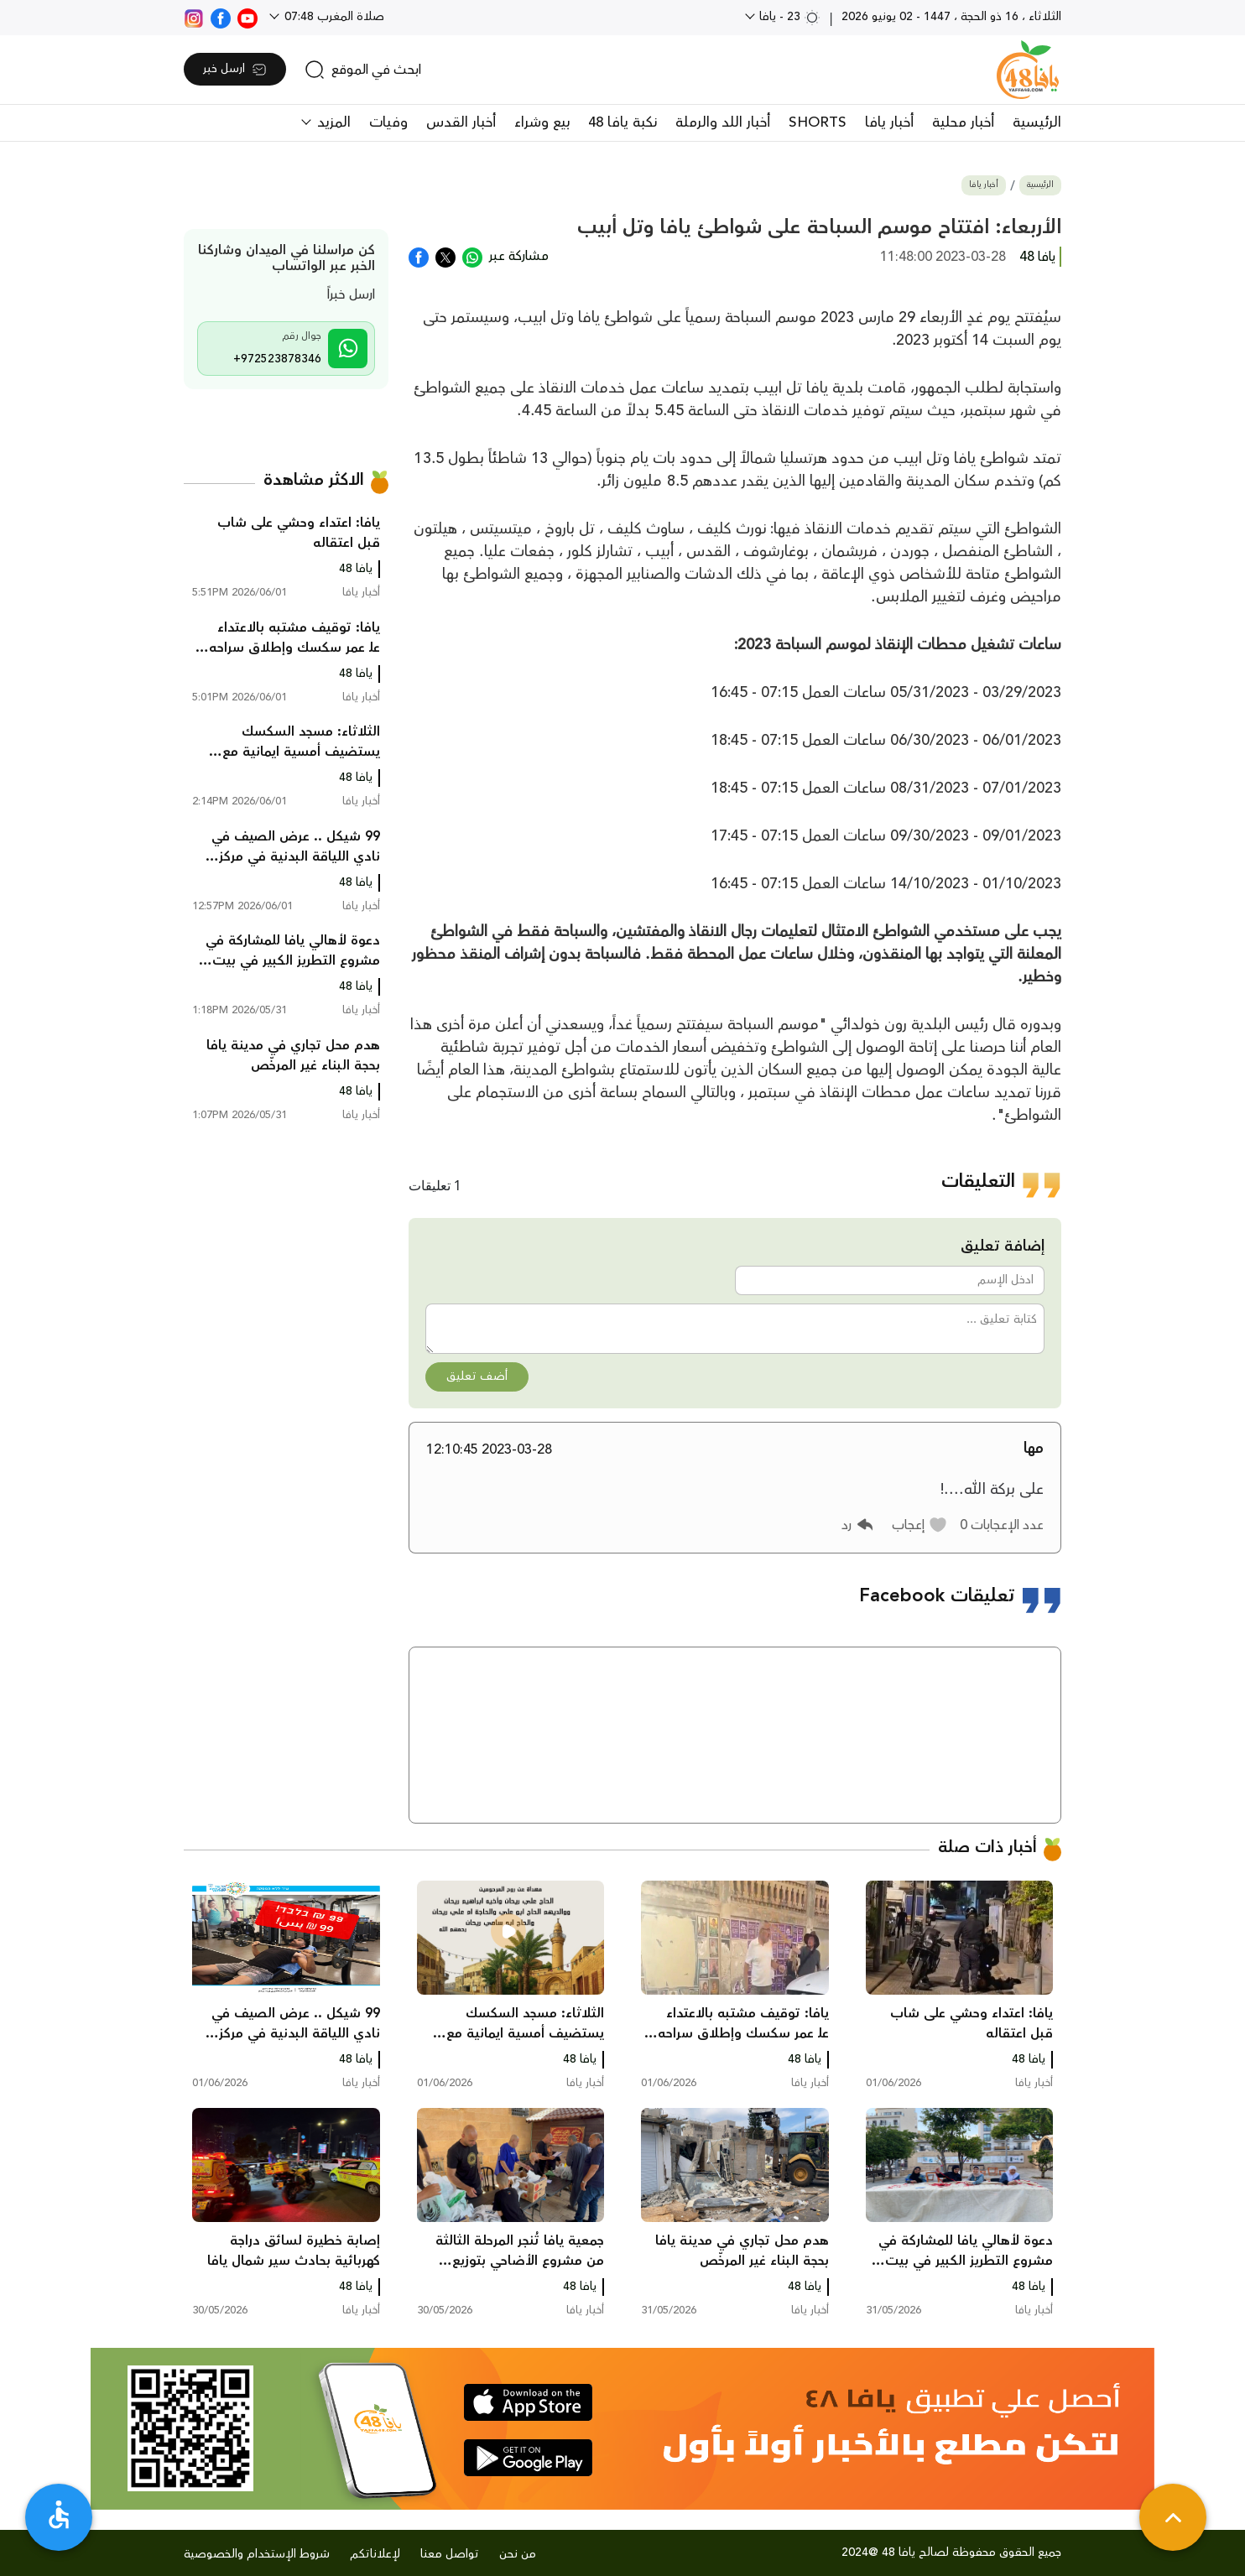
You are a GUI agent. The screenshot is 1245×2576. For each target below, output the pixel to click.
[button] (920, 1525)
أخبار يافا (889, 122)
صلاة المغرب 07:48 (332, 17)
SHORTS (817, 122)
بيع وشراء (542, 122)
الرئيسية (1037, 122)
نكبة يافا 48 (622, 122)
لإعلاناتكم (375, 2554)
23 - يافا (788, 17)
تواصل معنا (449, 2554)
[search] (363, 70)
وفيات (388, 122)
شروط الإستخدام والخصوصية (257, 2554)
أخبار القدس (461, 122)
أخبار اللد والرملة (722, 122)
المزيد (332, 122)
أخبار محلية (963, 122)
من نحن (517, 2554)
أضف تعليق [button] (477, 1376)
